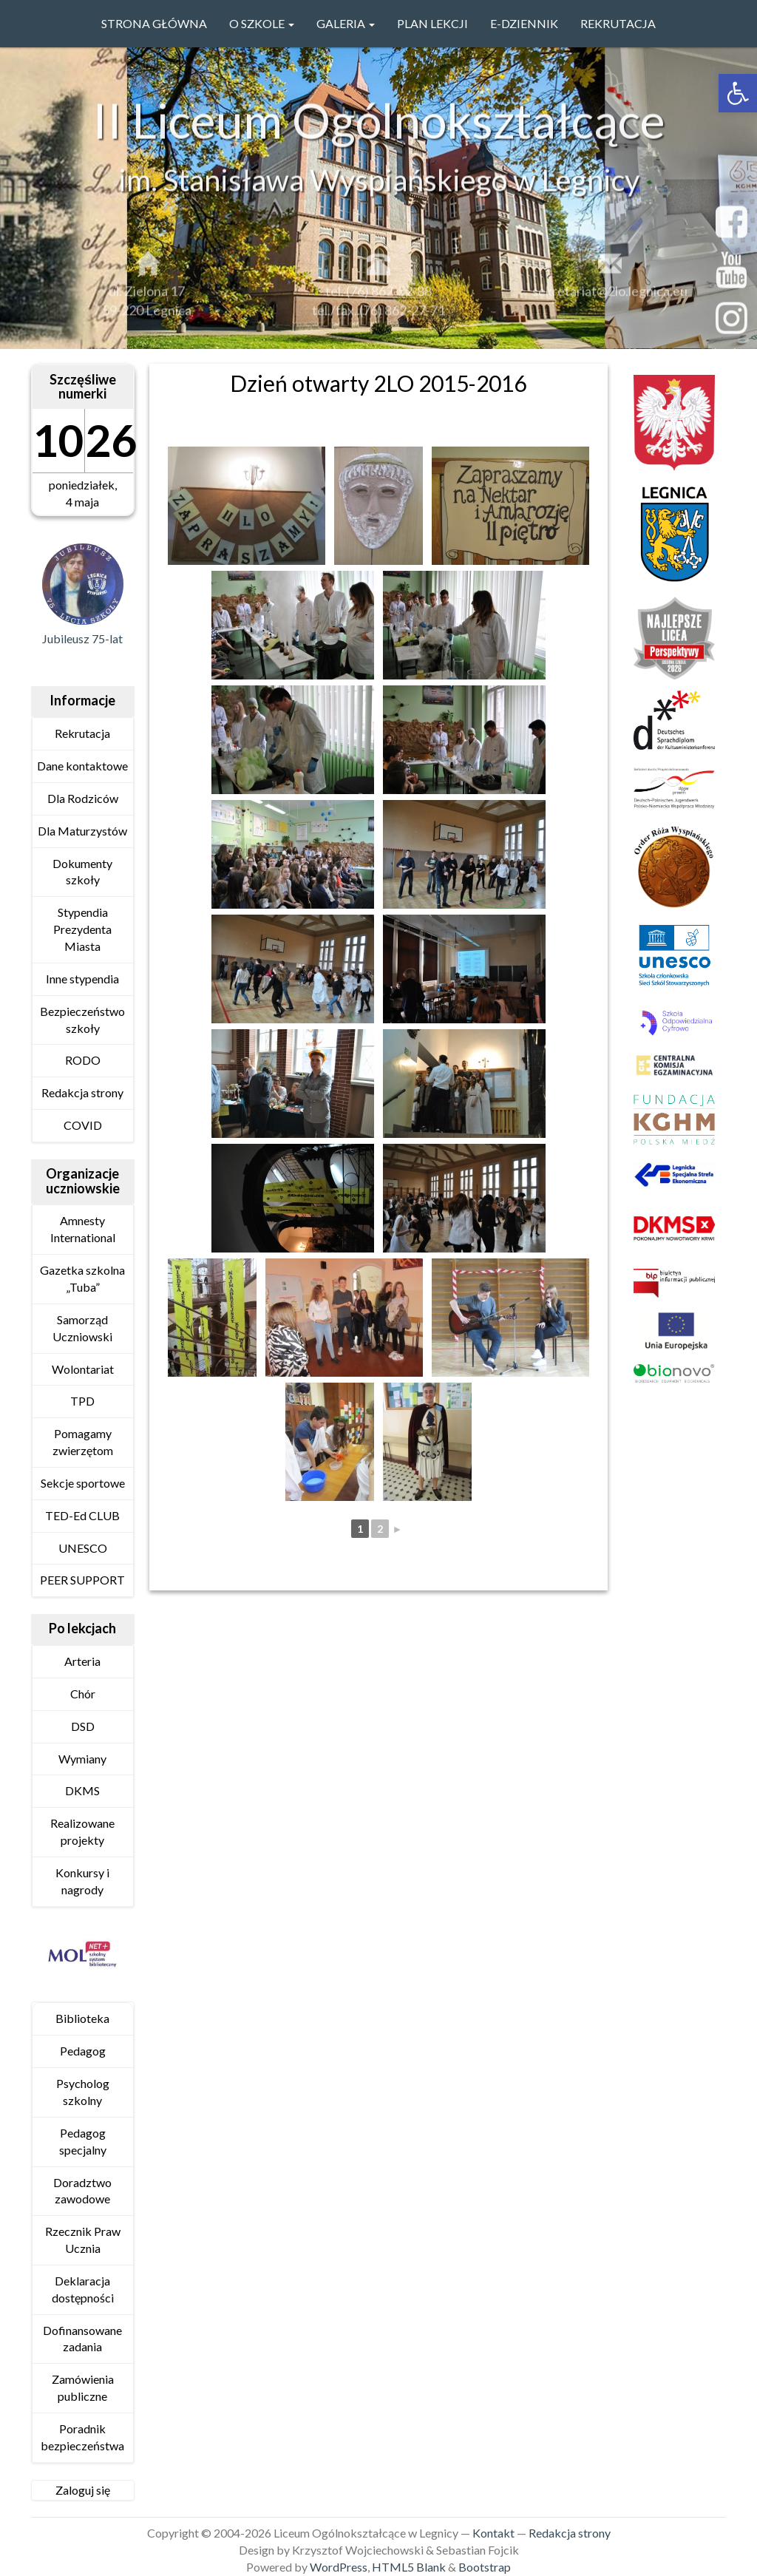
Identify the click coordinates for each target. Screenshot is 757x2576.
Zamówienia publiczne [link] (83, 2387)
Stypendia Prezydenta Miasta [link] (82, 929)
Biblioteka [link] (82, 2018)
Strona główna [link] (154, 23)
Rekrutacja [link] (618, 23)
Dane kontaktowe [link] (82, 766)
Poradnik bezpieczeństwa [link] (82, 2437)
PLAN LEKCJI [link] (432, 23)
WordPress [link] (338, 2567)
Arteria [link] (82, 1661)
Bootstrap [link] (484, 2567)
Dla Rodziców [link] (82, 798)
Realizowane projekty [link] (82, 1831)
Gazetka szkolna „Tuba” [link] (82, 1278)
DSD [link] (83, 1726)
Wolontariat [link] (83, 1369)
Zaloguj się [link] (82, 2490)
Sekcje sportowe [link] (83, 1483)
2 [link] (380, 1528)
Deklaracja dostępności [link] (83, 2289)
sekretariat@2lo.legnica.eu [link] (610, 298)
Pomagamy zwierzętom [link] (82, 1441)
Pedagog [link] (83, 2051)
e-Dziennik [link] (524, 23)
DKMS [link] (82, 1790)
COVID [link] (83, 1125)
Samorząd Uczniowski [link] (82, 1327)
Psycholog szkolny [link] (82, 2091)
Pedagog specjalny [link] (82, 2141)
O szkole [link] (261, 23)
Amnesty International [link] (82, 1228)
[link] (738, 93)
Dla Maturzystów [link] (82, 831)
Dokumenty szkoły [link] (82, 871)
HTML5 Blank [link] (409, 2567)
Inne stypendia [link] (82, 979)
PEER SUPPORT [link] (82, 1580)
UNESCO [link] (82, 1548)
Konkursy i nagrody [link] (82, 1881)
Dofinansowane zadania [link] (82, 2338)
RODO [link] (83, 1060)
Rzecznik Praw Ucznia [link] (82, 2239)
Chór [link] (82, 1694)
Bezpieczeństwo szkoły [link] (82, 1019)
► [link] (398, 1528)
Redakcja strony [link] (82, 1092)
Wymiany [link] (82, 1759)
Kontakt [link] (493, 2533)
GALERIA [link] (345, 23)
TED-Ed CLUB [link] (82, 1515)
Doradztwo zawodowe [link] (82, 2190)
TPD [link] (82, 1401)
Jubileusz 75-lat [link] (82, 638)
